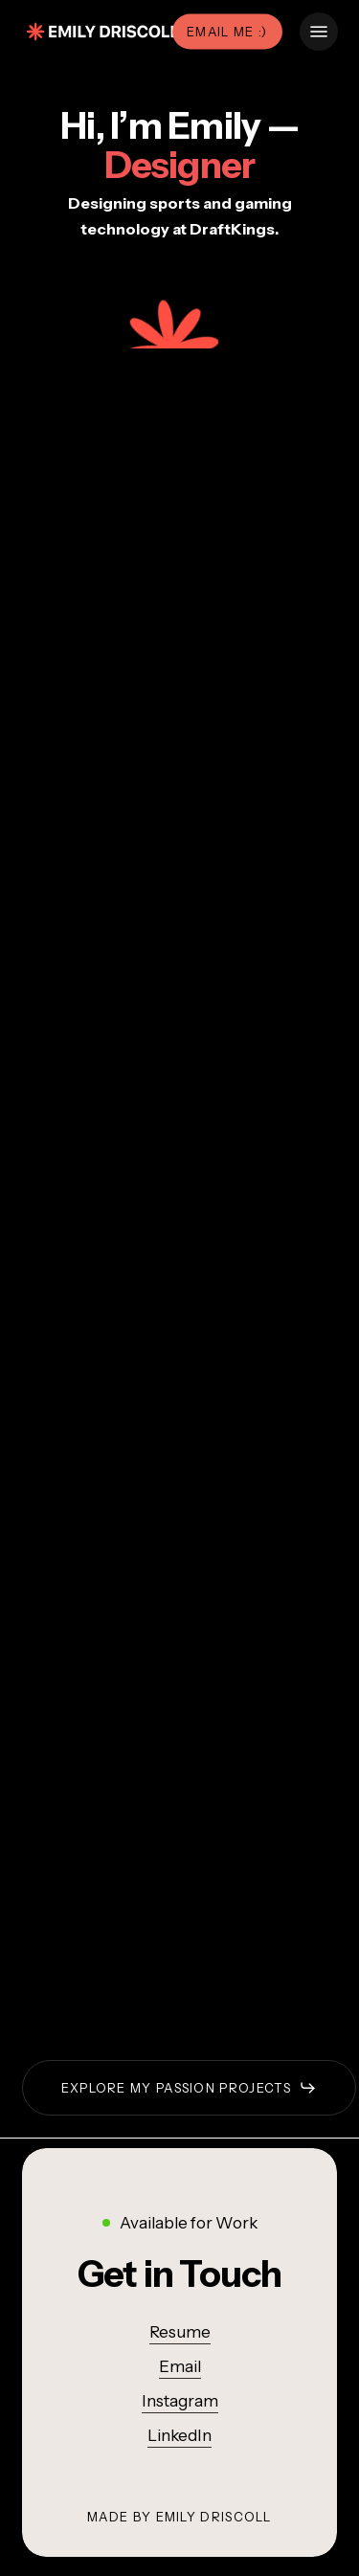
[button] (319, 31)
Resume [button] (180, 2331)
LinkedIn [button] (179, 2435)
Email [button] (180, 2366)
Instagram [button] (180, 2400)
